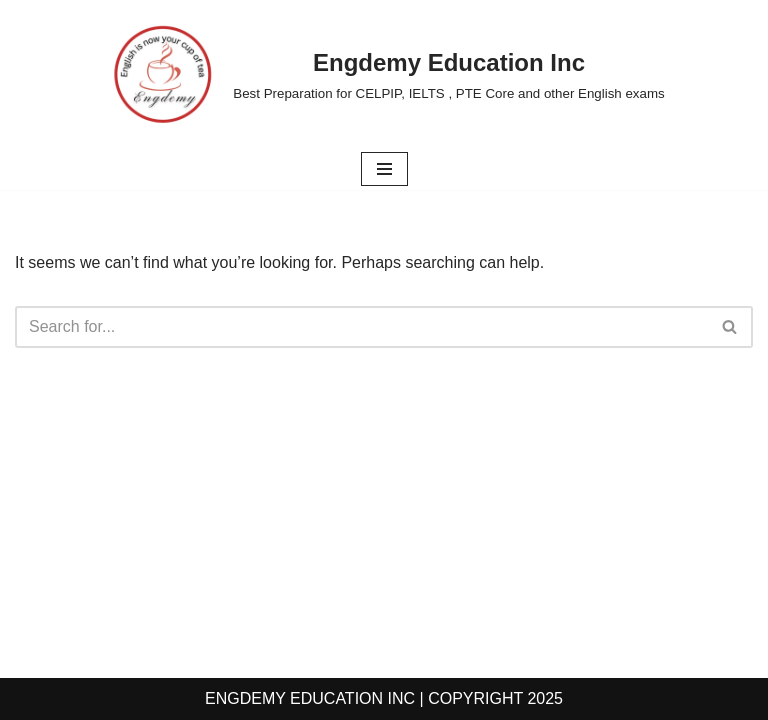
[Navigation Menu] (384, 169)
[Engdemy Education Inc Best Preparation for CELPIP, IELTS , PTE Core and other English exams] (383, 74)
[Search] (361, 327)
